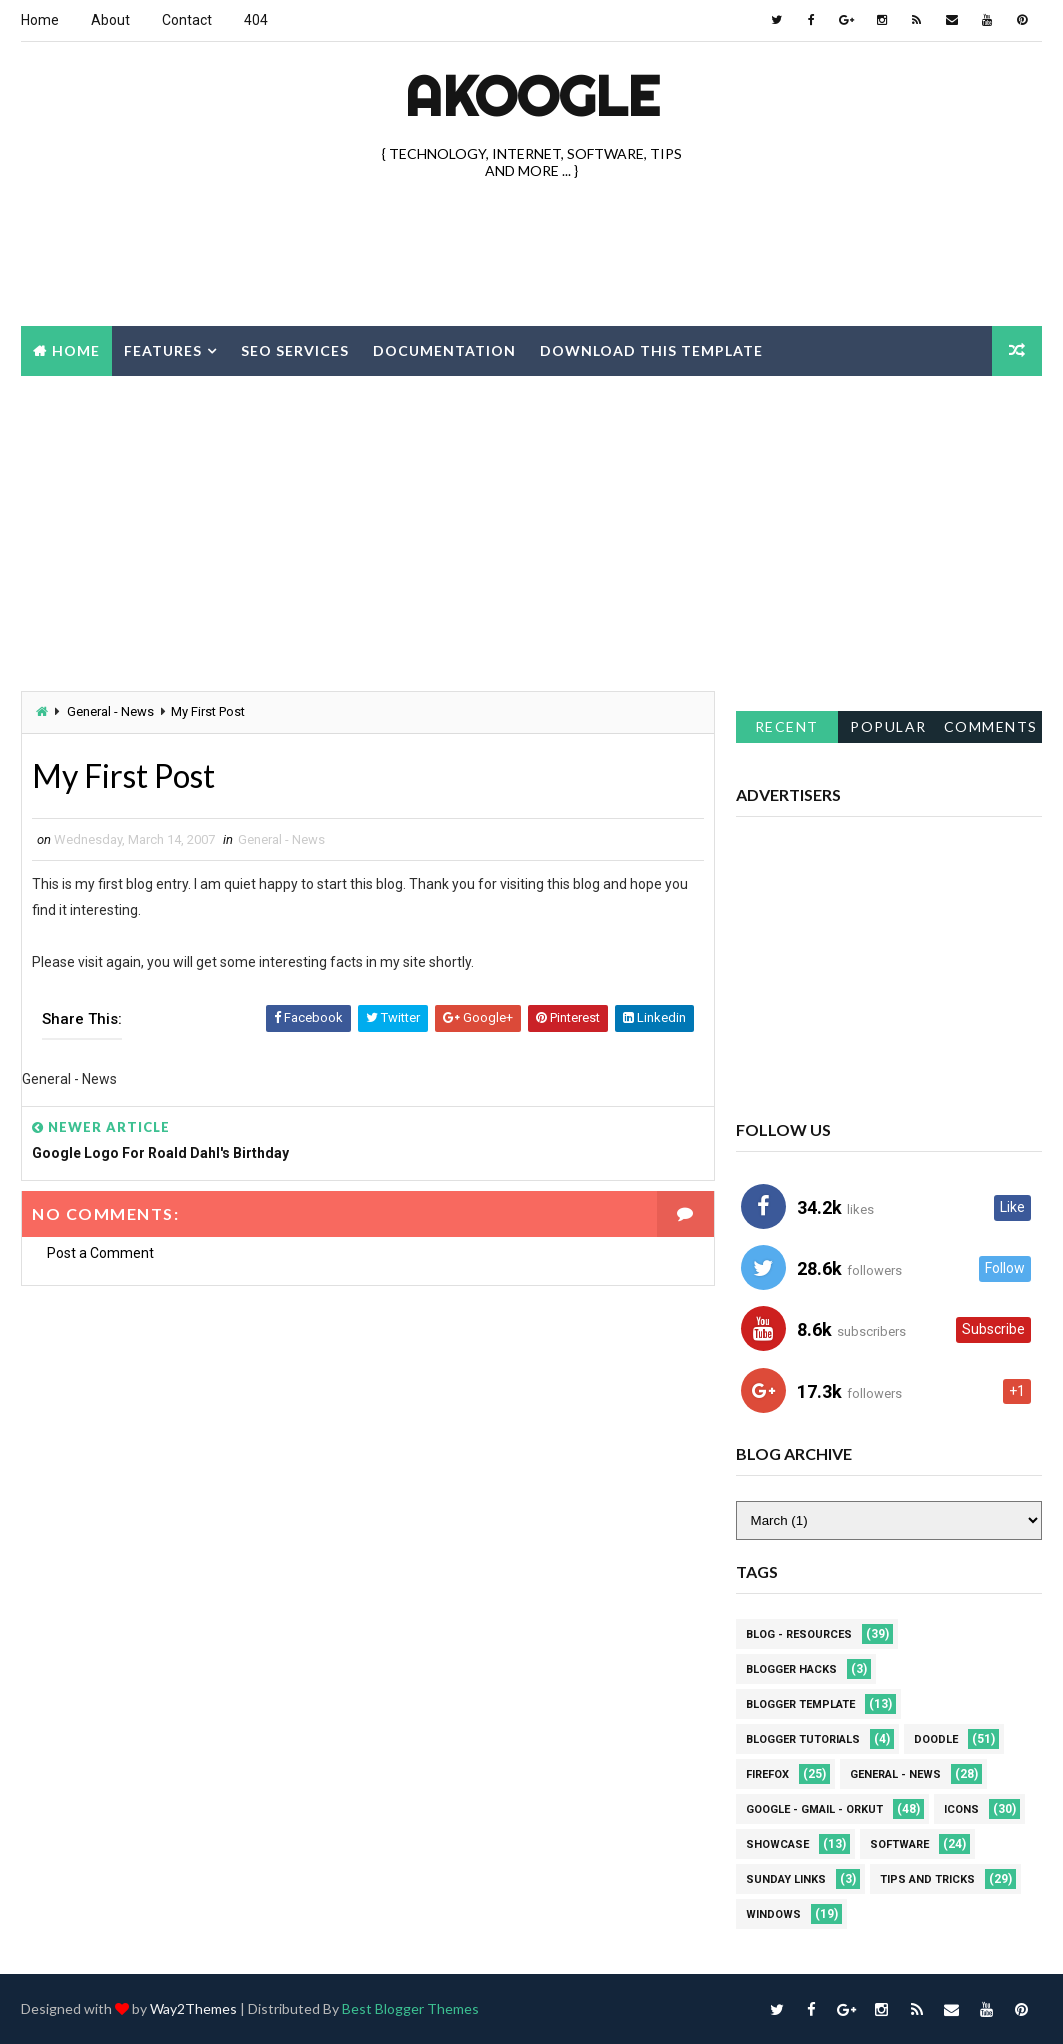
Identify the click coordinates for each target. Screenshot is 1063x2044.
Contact (187, 20)
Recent (787, 726)
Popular (888, 726)
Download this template (651, 350)
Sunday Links (786, 1879)
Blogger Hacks (791, 1669)
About (110, 20)
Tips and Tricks (927, 1879)
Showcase (777, 1844)
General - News (110, 711)
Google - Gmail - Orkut (814, 1809)
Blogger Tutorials (803, 1739)
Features (163, 350)
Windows (773, 1914)
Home (40, 20)
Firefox (767, 1774)
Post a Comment (100, 1253)
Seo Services (295, 350)
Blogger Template (800, 1704)
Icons (961, 1809)
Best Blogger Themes (410, 2008)
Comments (991, 726)
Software (899, 1844)
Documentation (444, 350)
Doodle (936, 1739)
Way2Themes (193, 2008)
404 (256, 20)
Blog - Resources (799, 1634)
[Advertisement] (532, 256)
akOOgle (532, 96)
